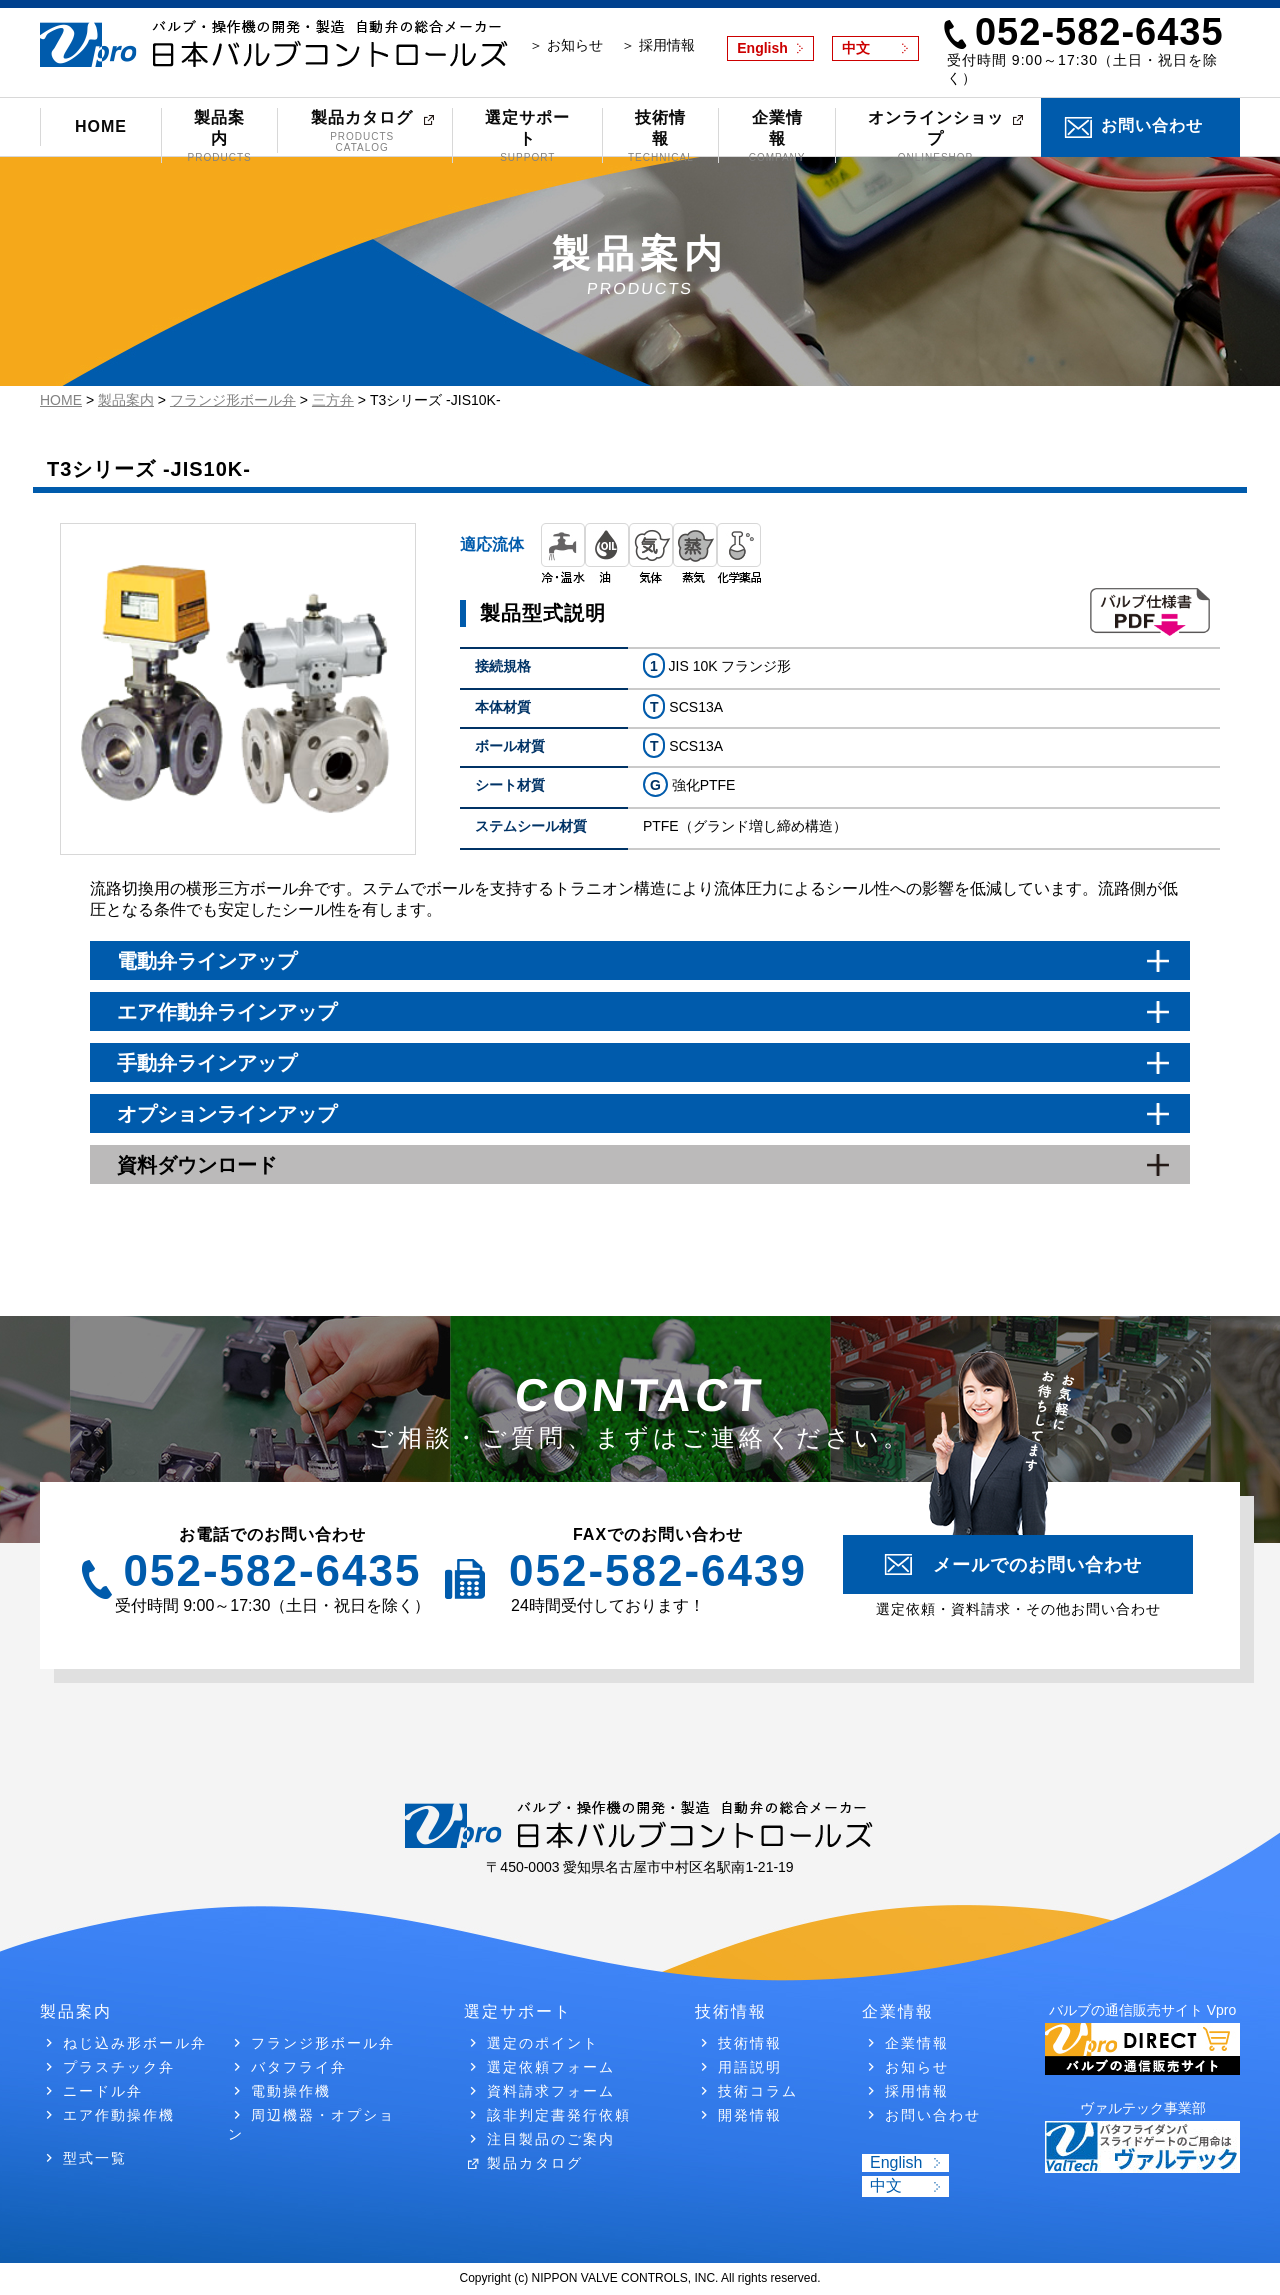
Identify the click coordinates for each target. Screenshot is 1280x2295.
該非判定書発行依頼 (559, 2115)
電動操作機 (291, 2091)
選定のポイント (543, 2043)
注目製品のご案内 (551, 2139)
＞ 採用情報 (658, 45)
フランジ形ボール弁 (323, 2043)
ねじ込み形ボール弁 (135, 2043)
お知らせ (917, 2067)
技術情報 (660, 136)
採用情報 (917, 2091)
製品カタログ (362, 131)
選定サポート (527, 136)
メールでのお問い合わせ (1037, 1565)
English (762, 48)
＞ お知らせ (566, 45)
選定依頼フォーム (551, 2067)
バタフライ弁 (299, 2067)
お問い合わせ (1152, 125)
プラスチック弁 (119, 2067)
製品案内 (219, 136)
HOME (101, 126)
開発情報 (750, 2115)
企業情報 (776, 136)
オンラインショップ (936, 136)
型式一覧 (95, 2158)
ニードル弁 (103, 2091)
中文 (856, 48)
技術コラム (758, 2091)
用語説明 (750, 2067)
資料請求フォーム (551, 2091)
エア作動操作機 (119, 2115)
